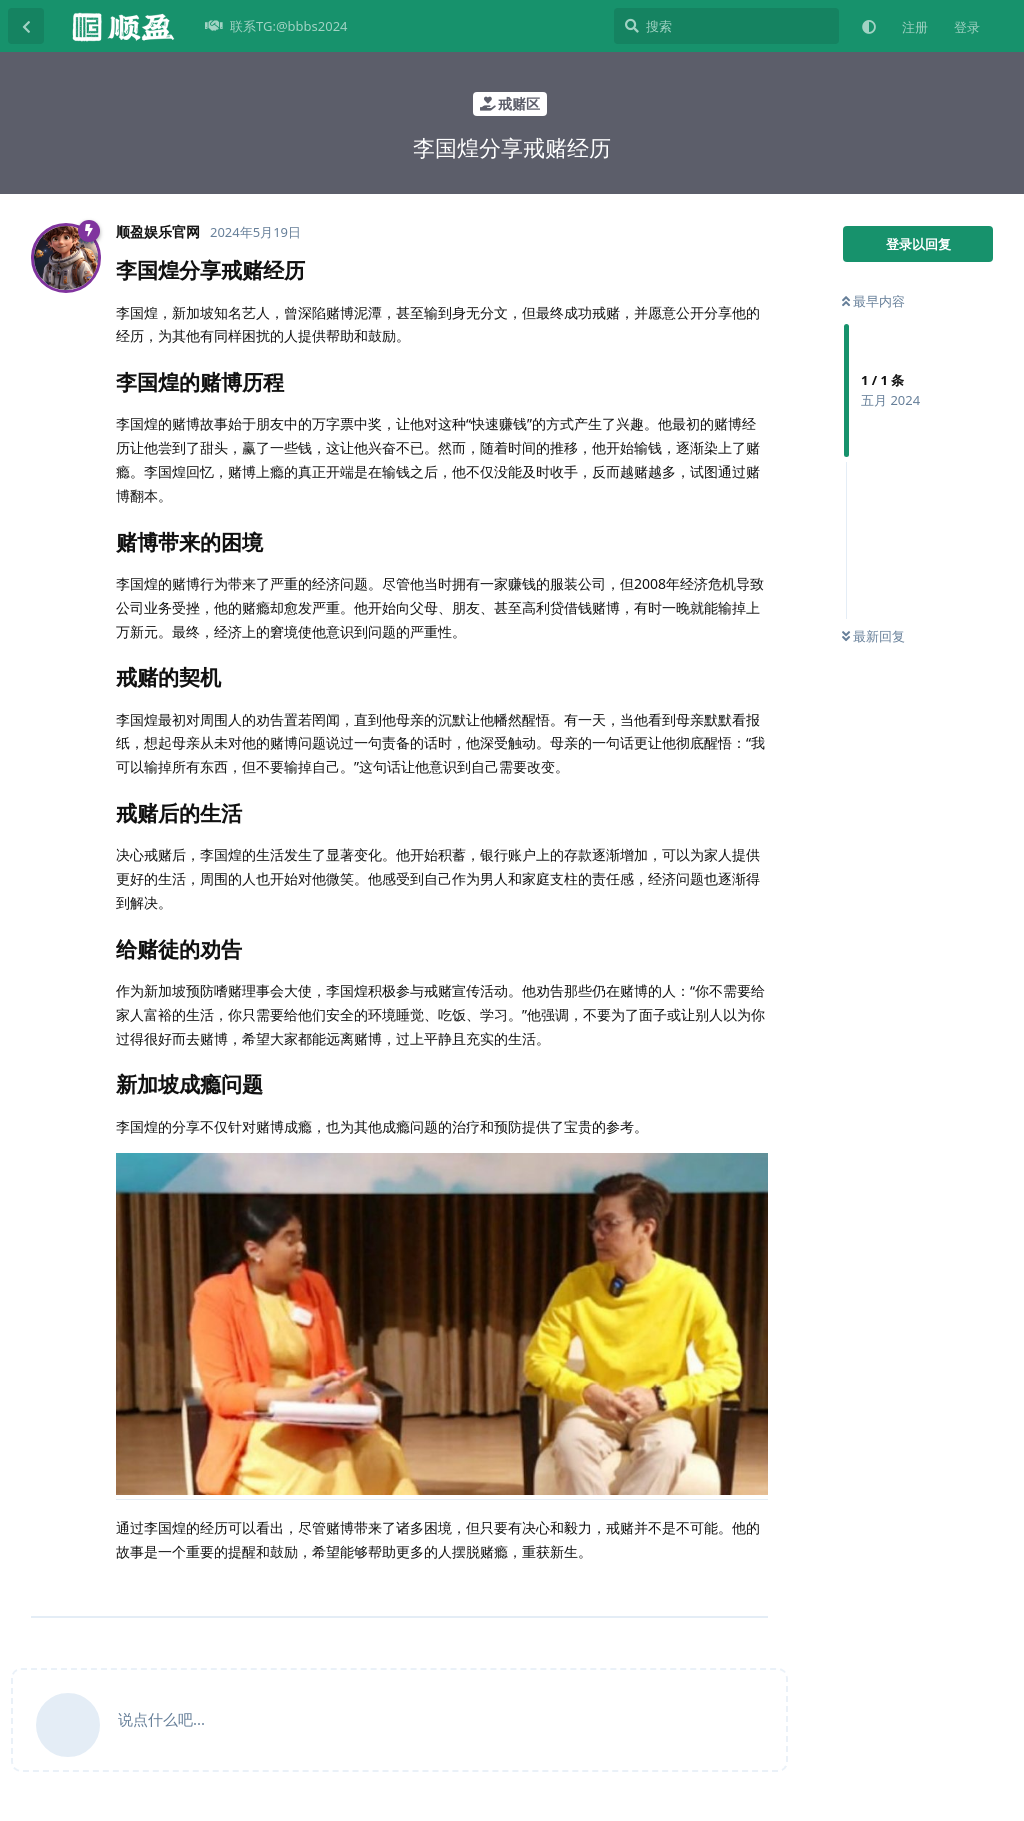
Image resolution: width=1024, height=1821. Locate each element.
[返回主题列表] (26, 26)
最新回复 (873, 636)
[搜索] (726, 26)
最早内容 (873, 301)
